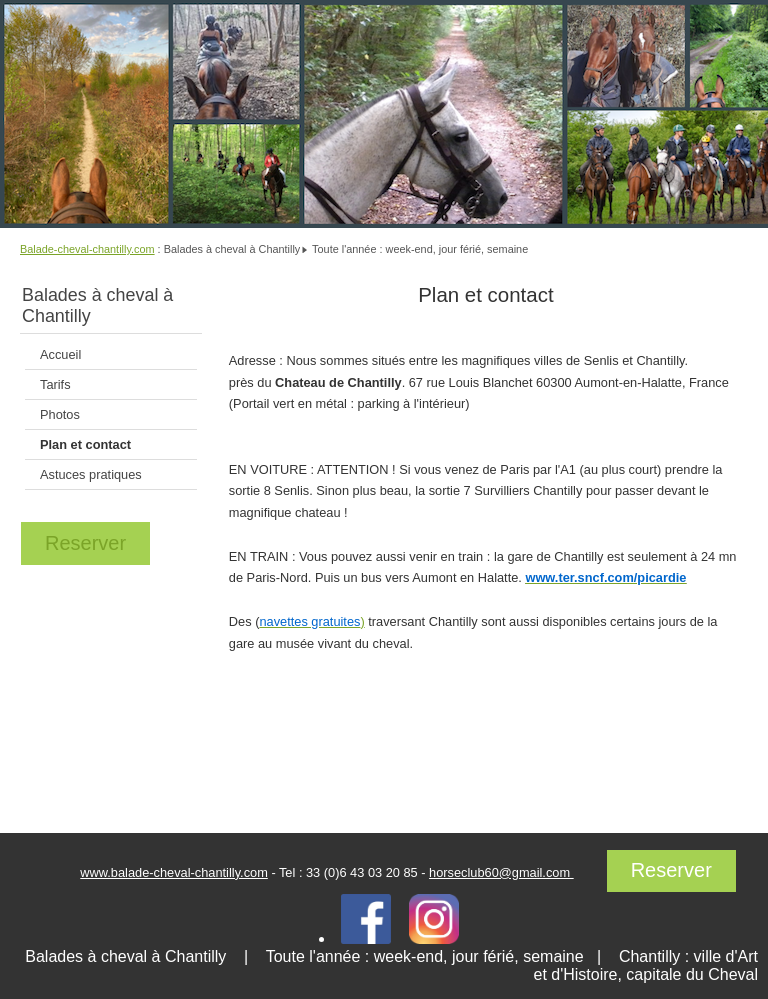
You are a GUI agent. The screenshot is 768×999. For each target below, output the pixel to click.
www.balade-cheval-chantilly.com (174, 872)
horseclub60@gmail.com (501, 872)
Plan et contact (85, 444)
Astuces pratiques (91, 474)
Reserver (85, 543)
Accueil (60, 354)
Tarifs (55, 384)
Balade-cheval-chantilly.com (87, 249)
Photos (60, 414)
